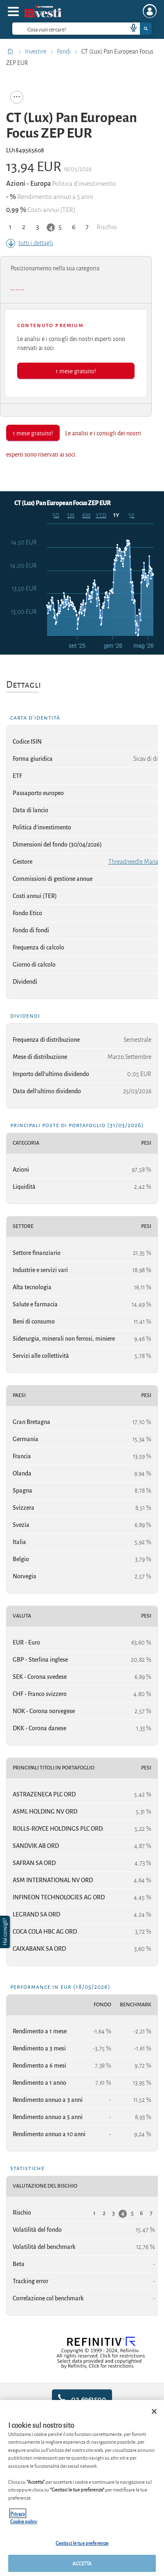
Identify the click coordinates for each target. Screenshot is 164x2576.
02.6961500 (82, 2398)
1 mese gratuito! (76, 370)
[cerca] (56, 28)
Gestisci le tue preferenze (82, 2543)
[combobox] (82, 28)
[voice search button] (130, 28)
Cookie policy (23, 2521)
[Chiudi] (154, 2411)
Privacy (17, 2513)
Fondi (64, 51)
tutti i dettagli (29, 243)
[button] (5, 1932)
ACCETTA (82, 2563)
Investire (36, 51)
